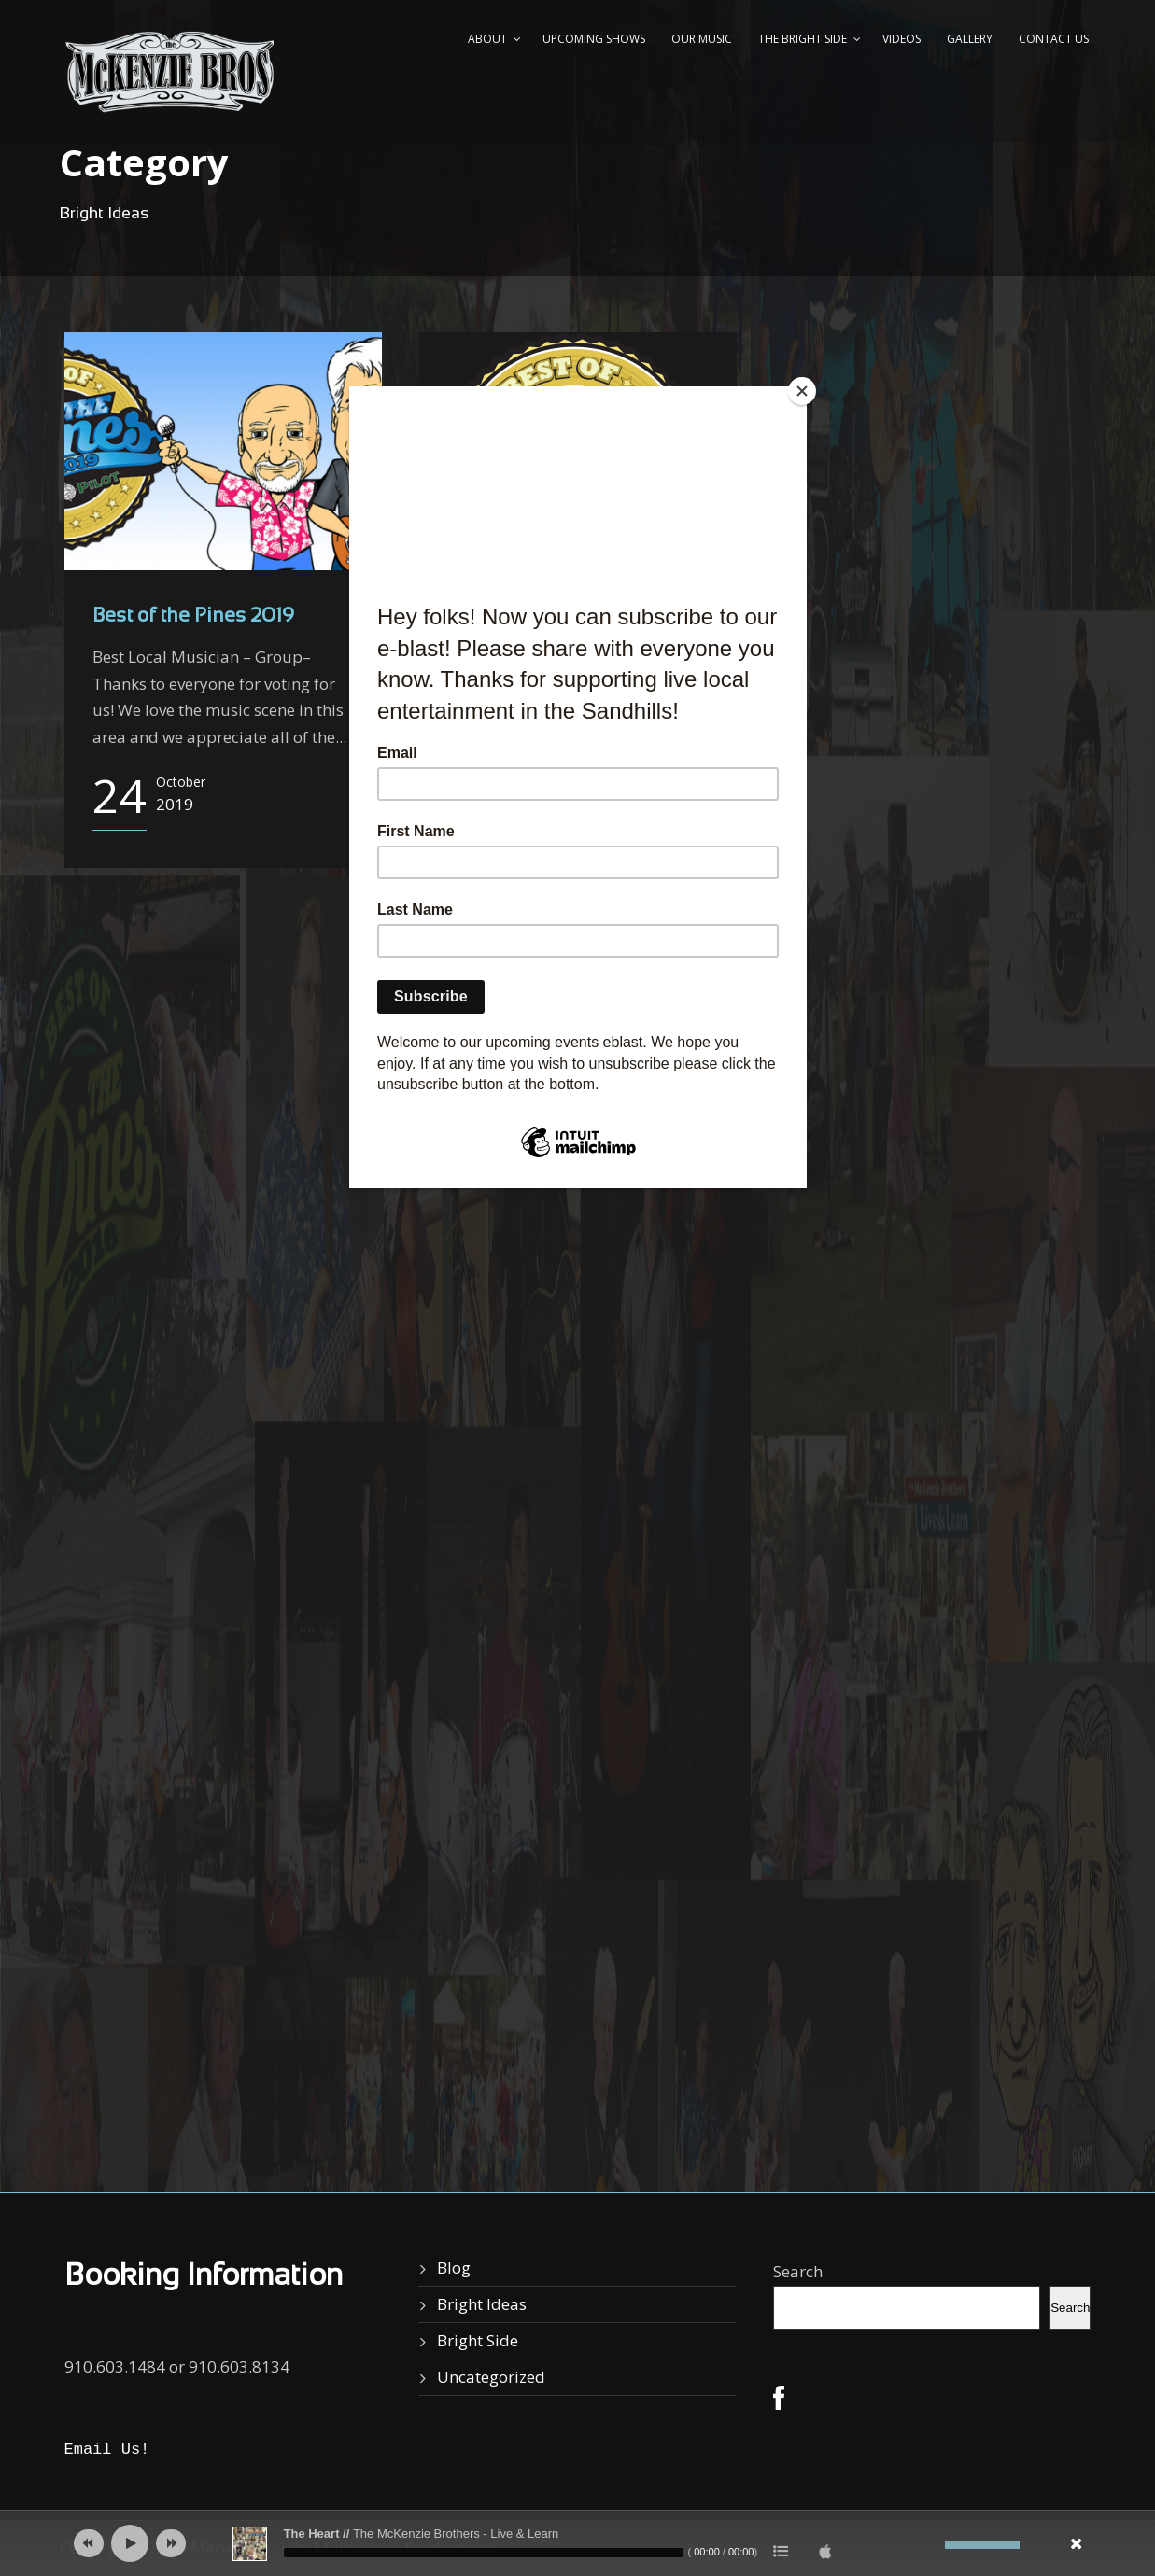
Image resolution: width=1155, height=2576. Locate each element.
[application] (578, 2543)
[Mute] (931, 2545)
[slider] (483, 2552)
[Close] (802, 391)
